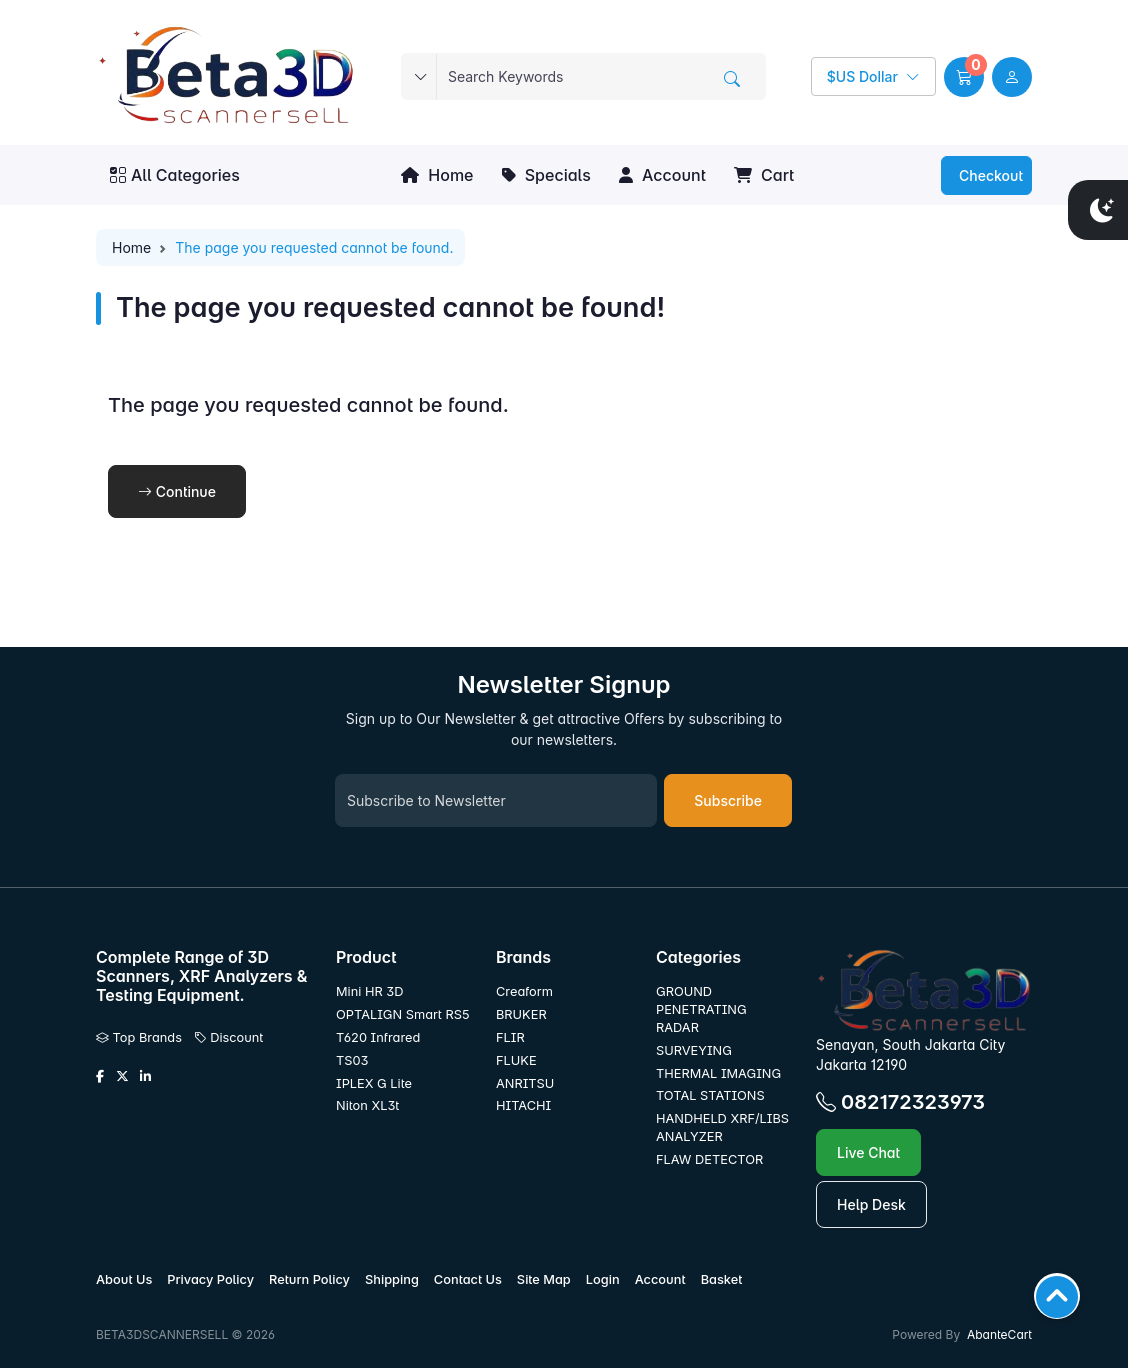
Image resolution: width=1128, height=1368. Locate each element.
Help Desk (871, 1204)
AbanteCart (999, 1334)
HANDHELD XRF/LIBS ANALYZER (722, 1127)
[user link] (1012, 77)
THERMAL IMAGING (718, 1073)
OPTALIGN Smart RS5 (402, 1014)
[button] (964, 77)
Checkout (989, 175)
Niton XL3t (367, 1105)
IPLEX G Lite (374, 1083)
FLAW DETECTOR (709, 1159)
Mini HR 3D (369, 991)
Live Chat (868, 1152)
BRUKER (521, 1014)
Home (437, 175)
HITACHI (523, 1105)
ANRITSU (525, 1083)
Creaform (524, 991)
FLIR (510, 1037)
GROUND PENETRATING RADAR (701, 1009)
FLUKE (518, 1060)
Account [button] (662, 175)
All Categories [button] (175, 175)
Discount (229, 1037)
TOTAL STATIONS (710, 1095)
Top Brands (139, 1037)
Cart (764, 175)
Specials (546, 175)
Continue (177, 491)
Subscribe (728, 800)
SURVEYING (694, 1050)
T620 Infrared (378, 1037)
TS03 (352, 1060)
